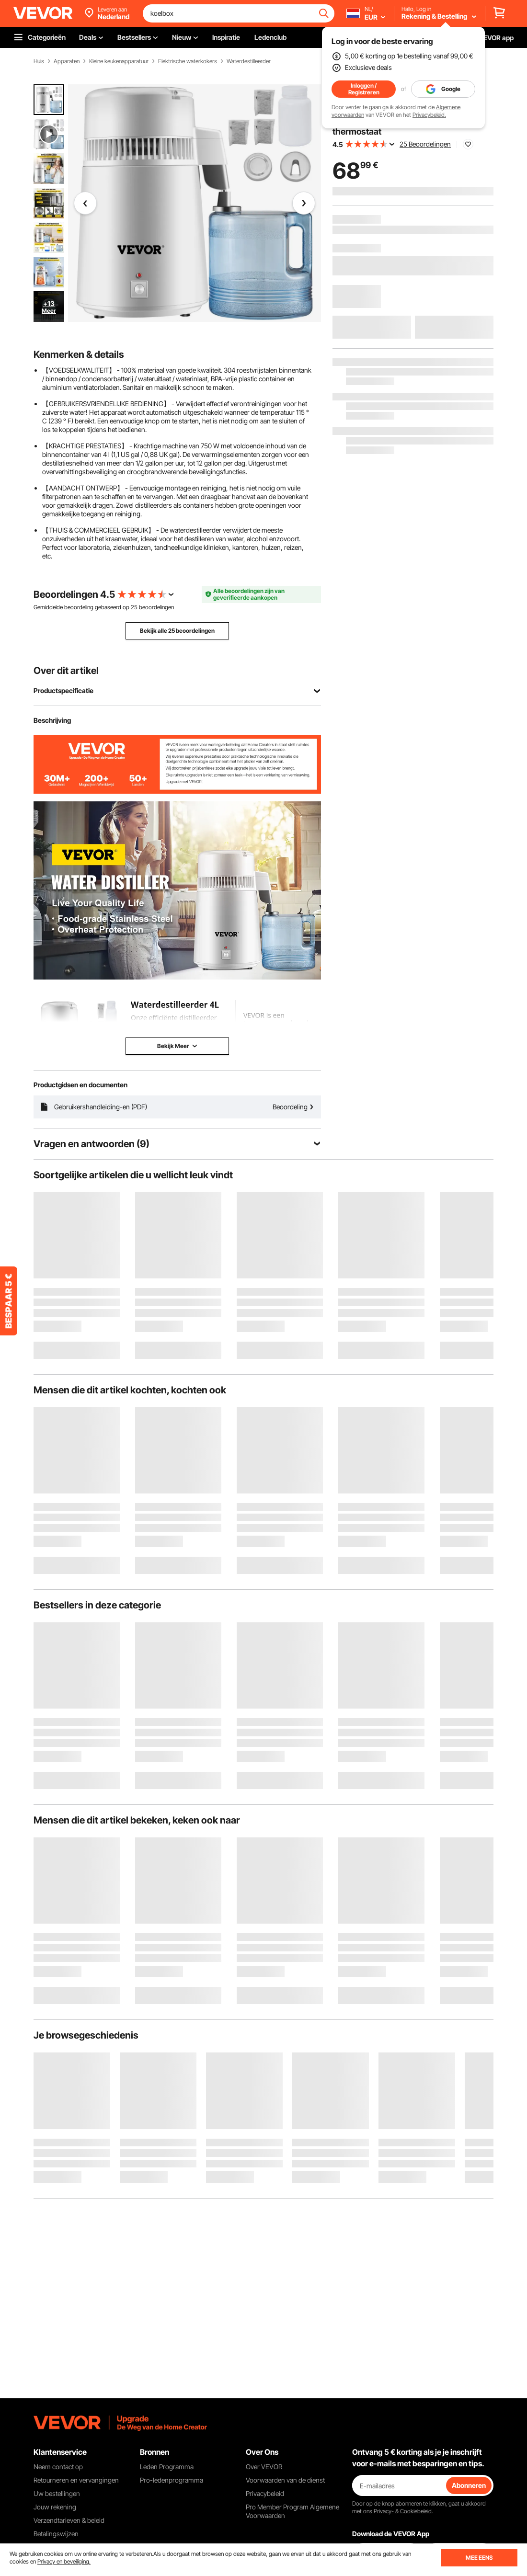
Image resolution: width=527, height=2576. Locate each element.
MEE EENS (479, 2557)
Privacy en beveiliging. (64, 2561)
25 (134, 607)
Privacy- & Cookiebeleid (403, 2511)
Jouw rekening (55, 2507)
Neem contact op (58, 2466)
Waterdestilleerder (249, 61)
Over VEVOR (264, 2466)
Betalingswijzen (56, 2534)
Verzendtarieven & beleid (69, 2520)
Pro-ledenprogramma (171, 2480)
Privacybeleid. (429, 114)
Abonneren (469, 2485)
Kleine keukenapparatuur (119, 61)
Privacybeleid (265, 2493)
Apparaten (67, 61)
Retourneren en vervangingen (76, 2480)
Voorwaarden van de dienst (285, 2480)
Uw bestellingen (57, 2493)
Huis (39, 61)
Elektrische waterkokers (187, 61)
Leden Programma (167, 2466)
